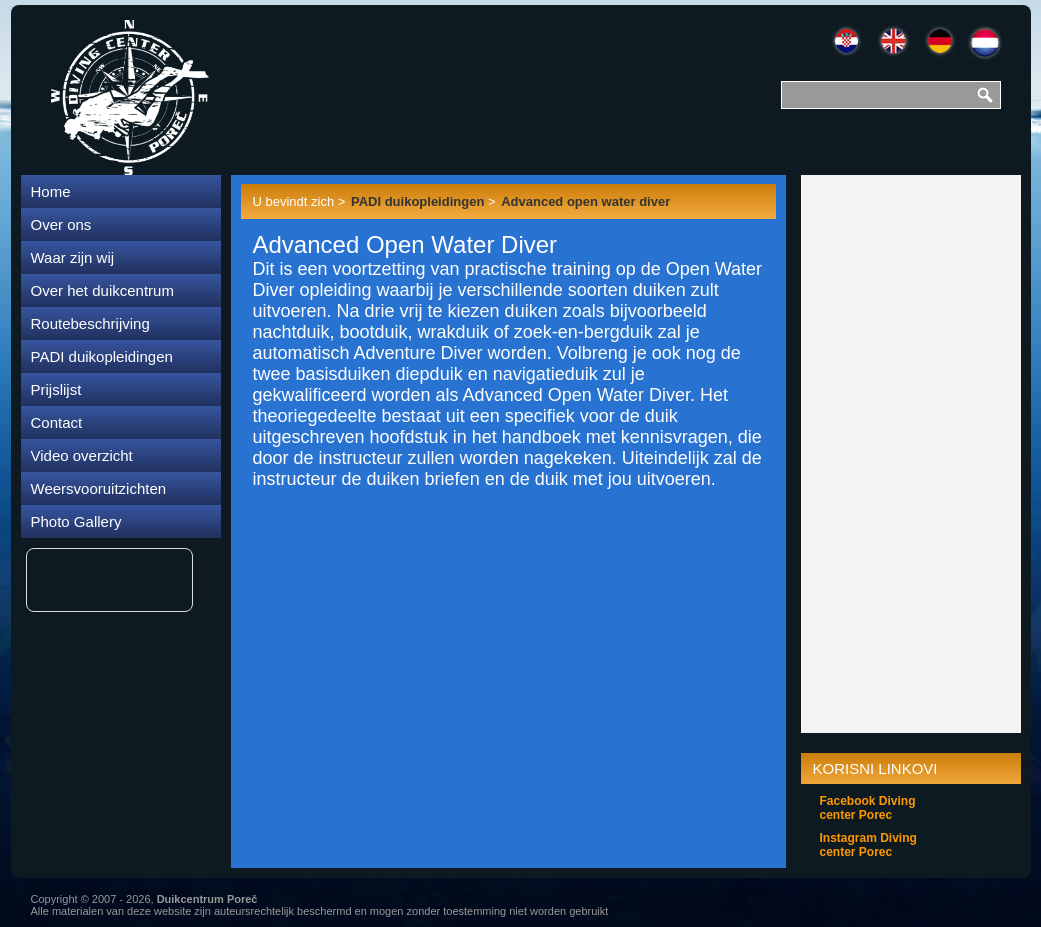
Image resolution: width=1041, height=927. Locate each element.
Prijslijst (56, 389)
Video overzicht (82, 455)
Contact (57, 422)
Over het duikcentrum (102, 290)
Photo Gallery (76, 521)
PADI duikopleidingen (102, 356)
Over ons (61, 224)
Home (51, 191)
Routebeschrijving (90, 323)
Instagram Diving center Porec (868, 845)
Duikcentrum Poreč (207, 899)
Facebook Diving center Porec (868, 808)
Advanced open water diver (585, 201)
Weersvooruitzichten (99, 488)
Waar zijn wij (73, 257)
